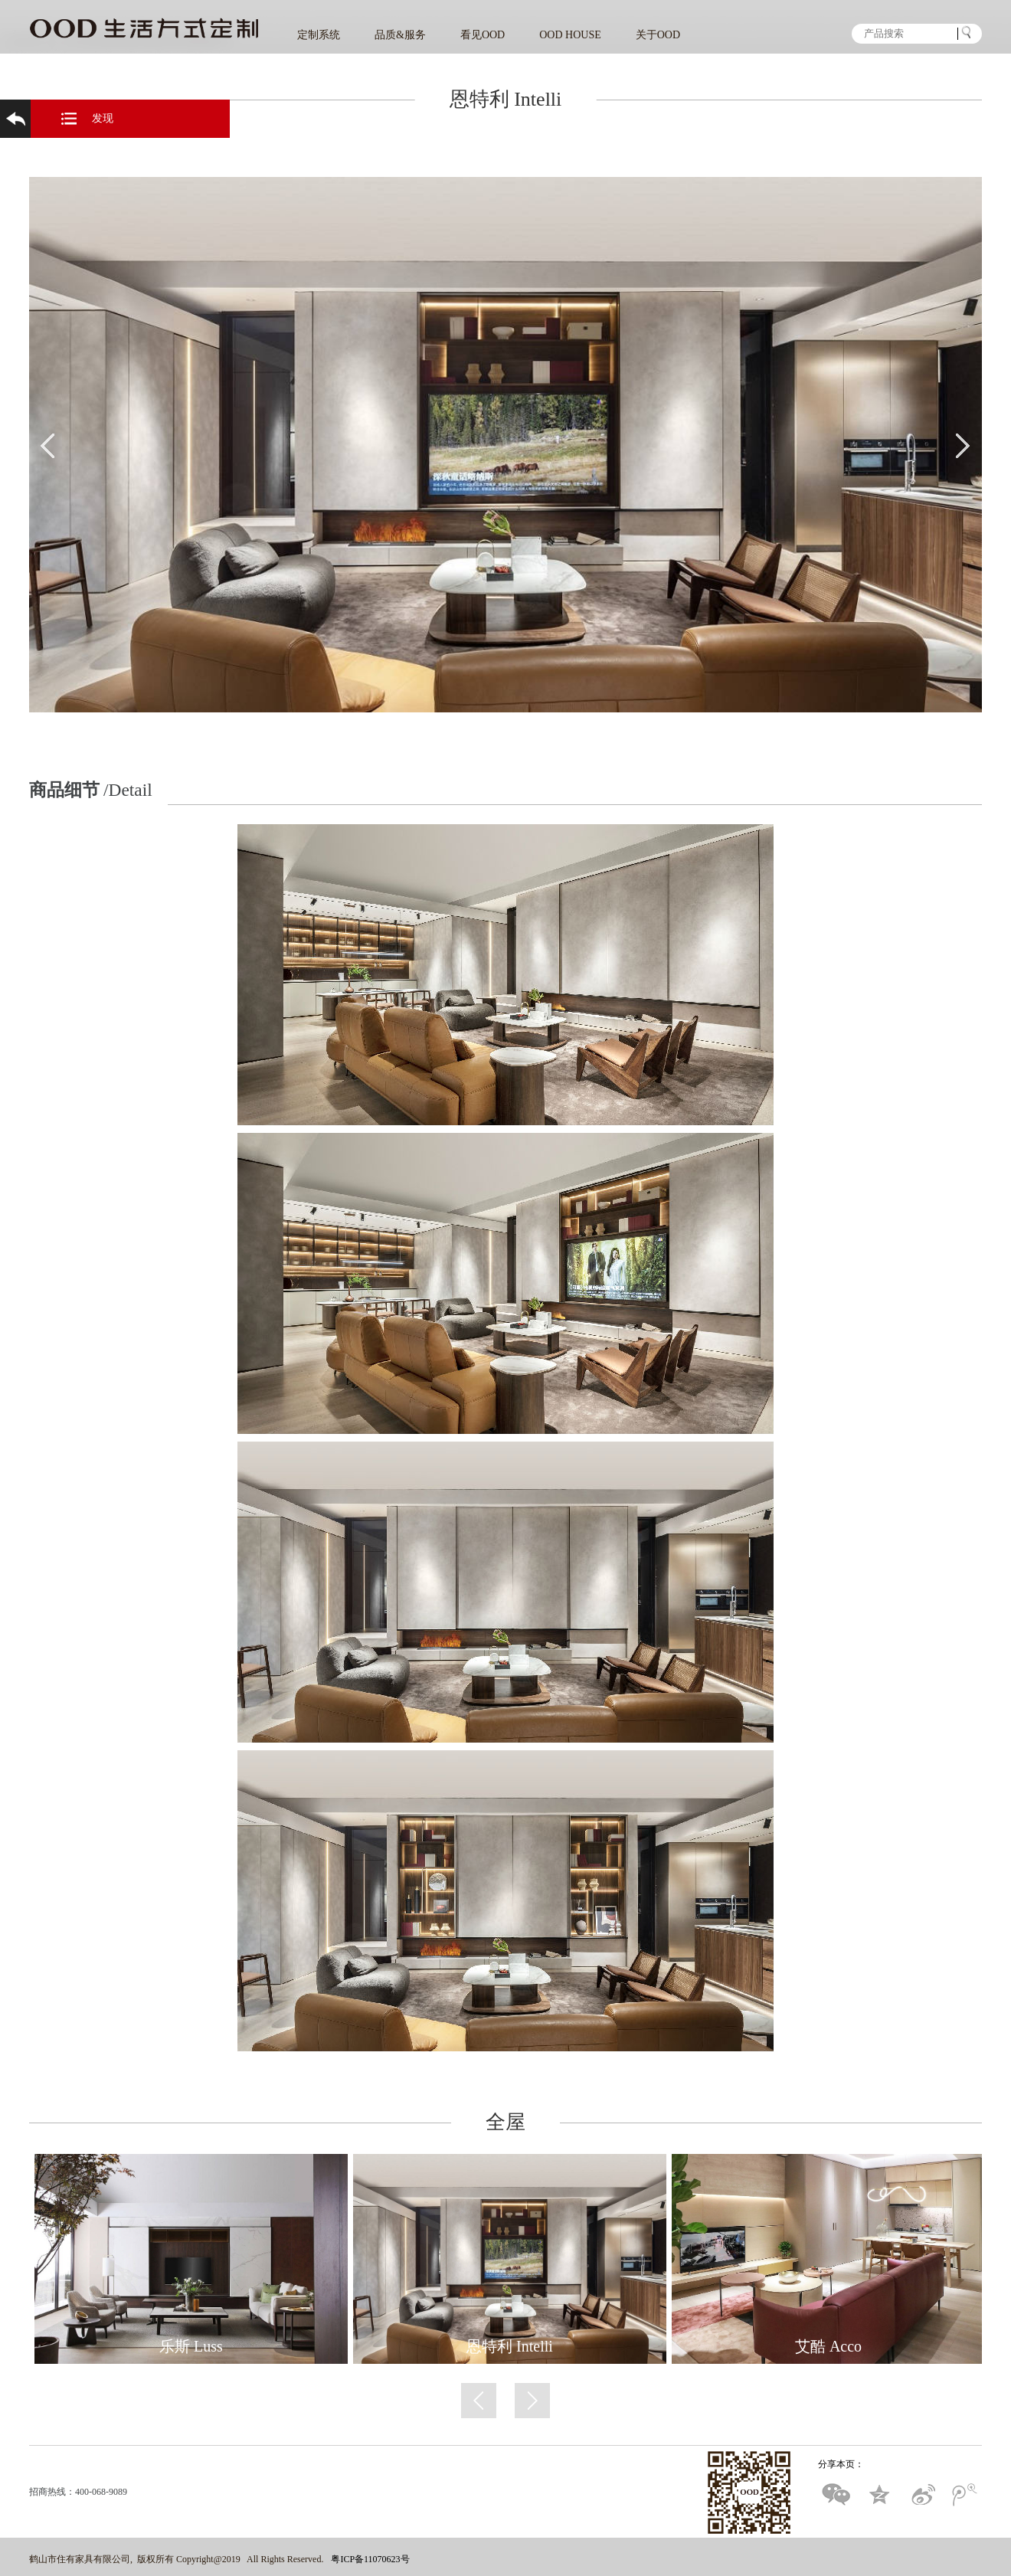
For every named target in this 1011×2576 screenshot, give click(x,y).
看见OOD (482, 35)
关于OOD (658, 35)
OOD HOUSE (570, 35)
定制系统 (318, 35)
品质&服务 (400, 35)
